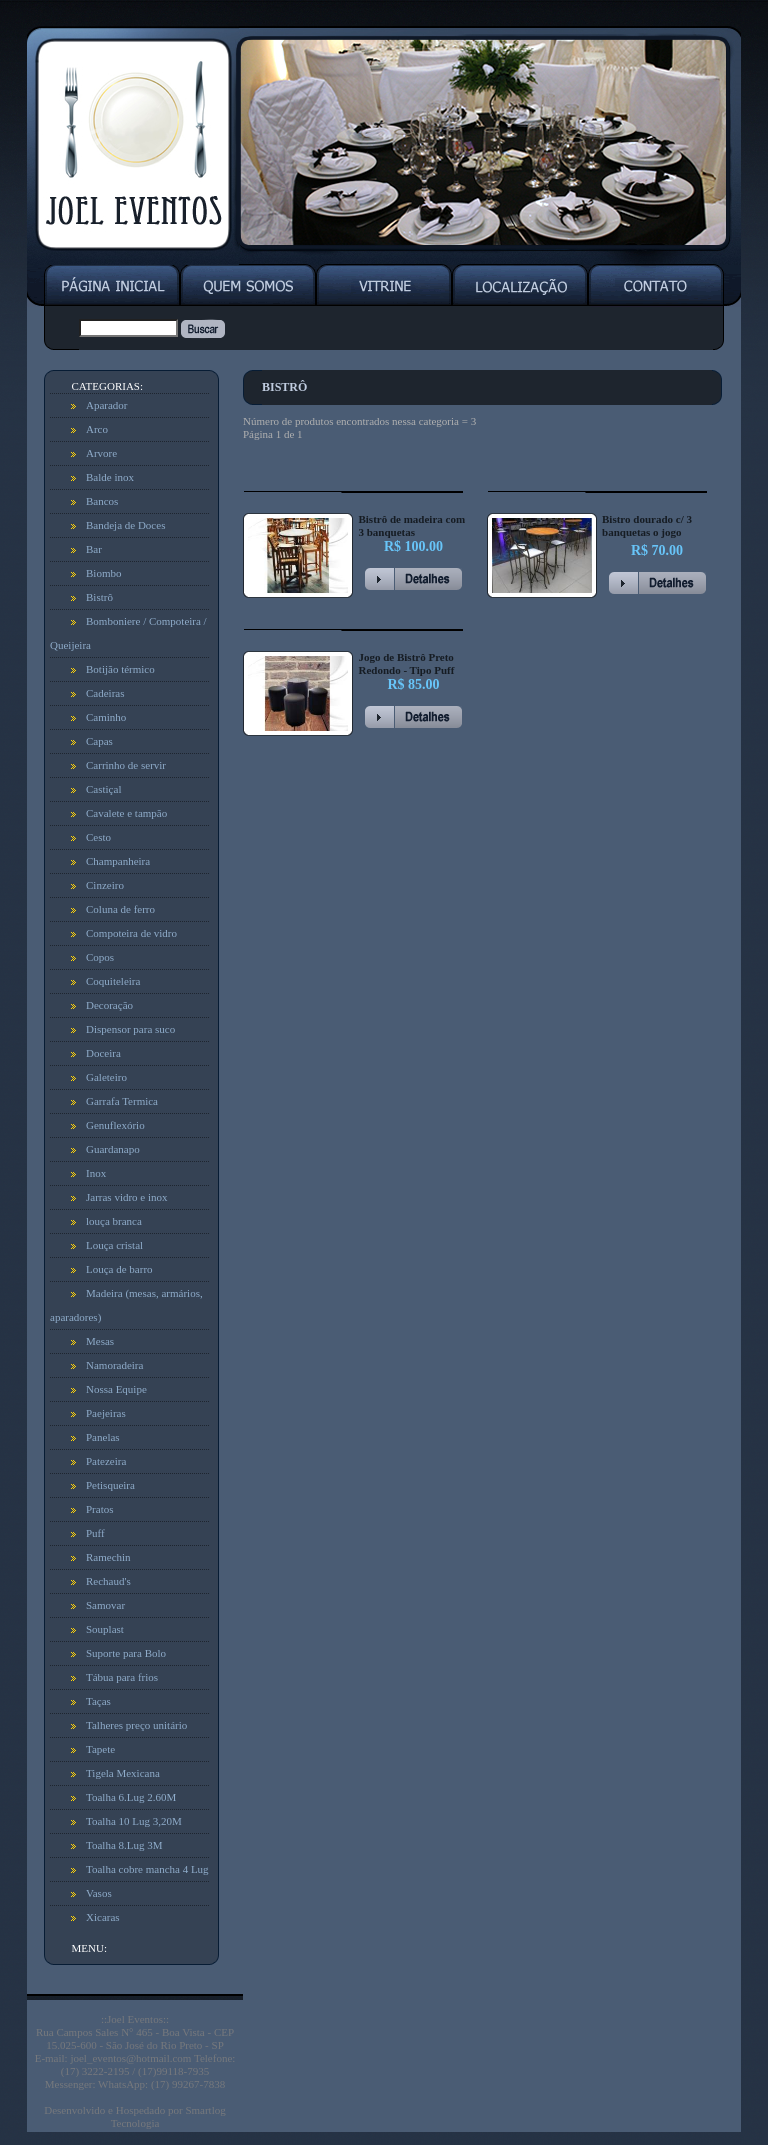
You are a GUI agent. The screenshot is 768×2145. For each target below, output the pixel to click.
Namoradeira (114, 1365)
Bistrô (99, 597)
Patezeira (106, 1461)
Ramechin (108, 1557)
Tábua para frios (122, 1677)
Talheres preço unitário (136, 1725)
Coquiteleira (113, 981)
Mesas (100, 1341)
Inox (96, 1173)
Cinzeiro (105, 885)
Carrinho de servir (126, 765)
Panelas (103, 1437)
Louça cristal (114, 1245)
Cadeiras (105, 693)
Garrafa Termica (122, 1101)
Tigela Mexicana (123, 1773)
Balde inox (110, 477)
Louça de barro (119, 1269)
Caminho (106, 717)
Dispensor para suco (130, 1029)
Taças (98, 1701)
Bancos (102, 501)
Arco (97, 429)
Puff (95, 1533)
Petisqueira (110, 1485)
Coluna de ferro (120, 909)
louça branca (114, 1221)
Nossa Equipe (116, 1389)
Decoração (109, 1005)
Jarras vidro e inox (127, 1197)
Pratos (100, 1509)
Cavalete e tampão (126, 813)
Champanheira (118, 861)
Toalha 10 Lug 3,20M (134, 1821)
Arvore (101, 453)
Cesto (98, 837)
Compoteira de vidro (131, 933)
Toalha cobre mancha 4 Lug (147, 1869)
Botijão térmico (120, 669)
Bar (94, 549)
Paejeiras (106, 1413)
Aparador (107, 405)
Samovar (105, 1605)
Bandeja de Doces (125, 525)
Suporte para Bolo (126, 1653)
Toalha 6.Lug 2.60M (131, 1797)
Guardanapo (113, 1149)
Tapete (100, 1749)
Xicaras (103, 1917)
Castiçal (103, 789)
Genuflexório (115, 1125)
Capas (99, 741)
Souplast (105, 1629)
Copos (100, 957)
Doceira (103, 1053)
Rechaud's (108, 1581)
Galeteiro (106, 1077)
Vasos (99, 1893)
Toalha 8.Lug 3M (124, 1845)
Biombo (103, 573)
